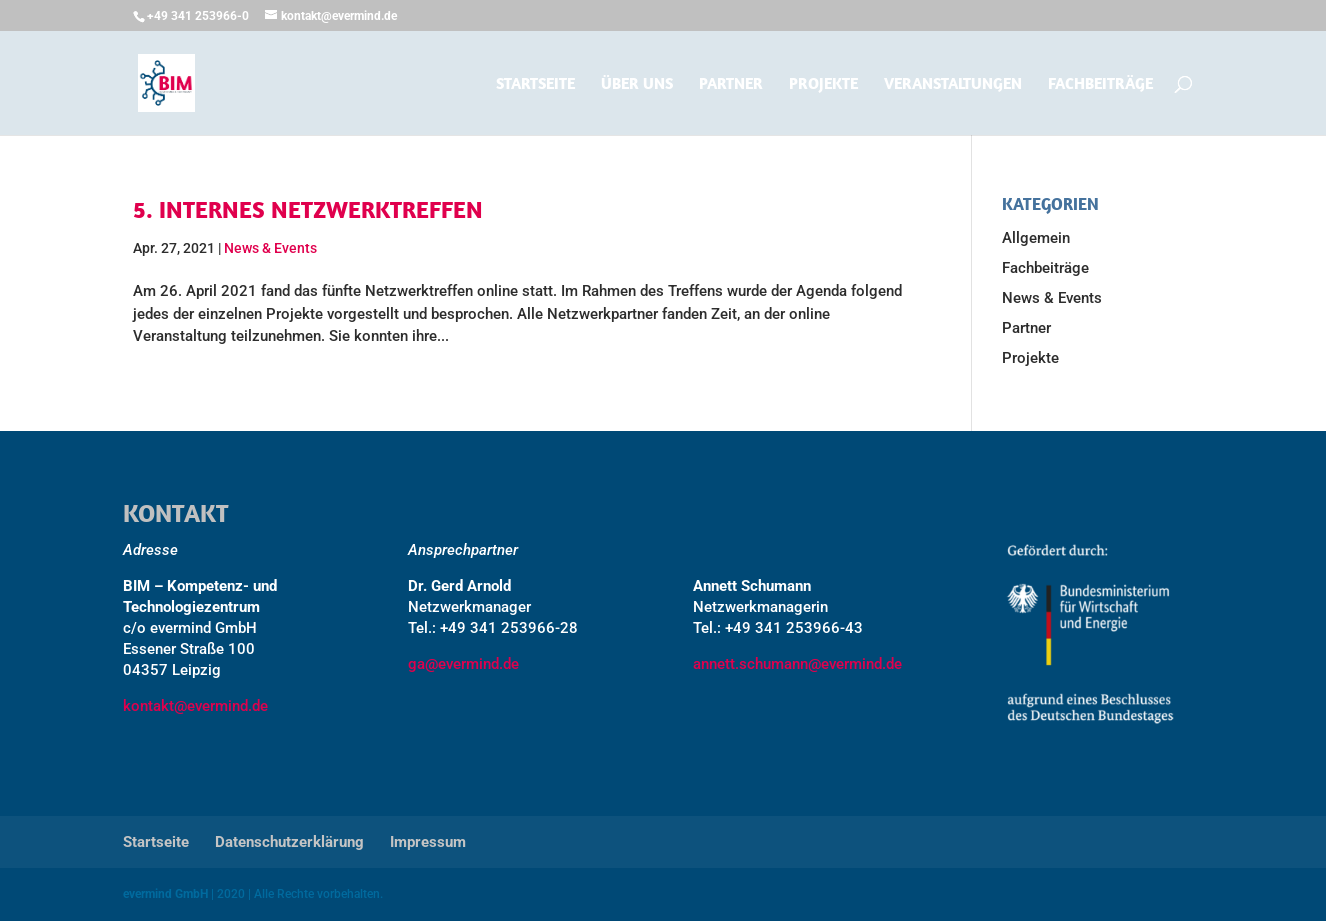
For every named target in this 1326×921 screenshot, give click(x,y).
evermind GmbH (165, 894)
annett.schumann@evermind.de (797, 664)
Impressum (428, 842)
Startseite (535, 84)
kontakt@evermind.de (195, 706)
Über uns (637, 84)
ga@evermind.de (463, 664)
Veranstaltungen (953, 84)
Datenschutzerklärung (289, 842)
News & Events (270, 248)
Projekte (823, 84)
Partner (731, 84)
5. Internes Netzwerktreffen (308, 209)
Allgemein (1036, 238)
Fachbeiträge (1100, 84)
